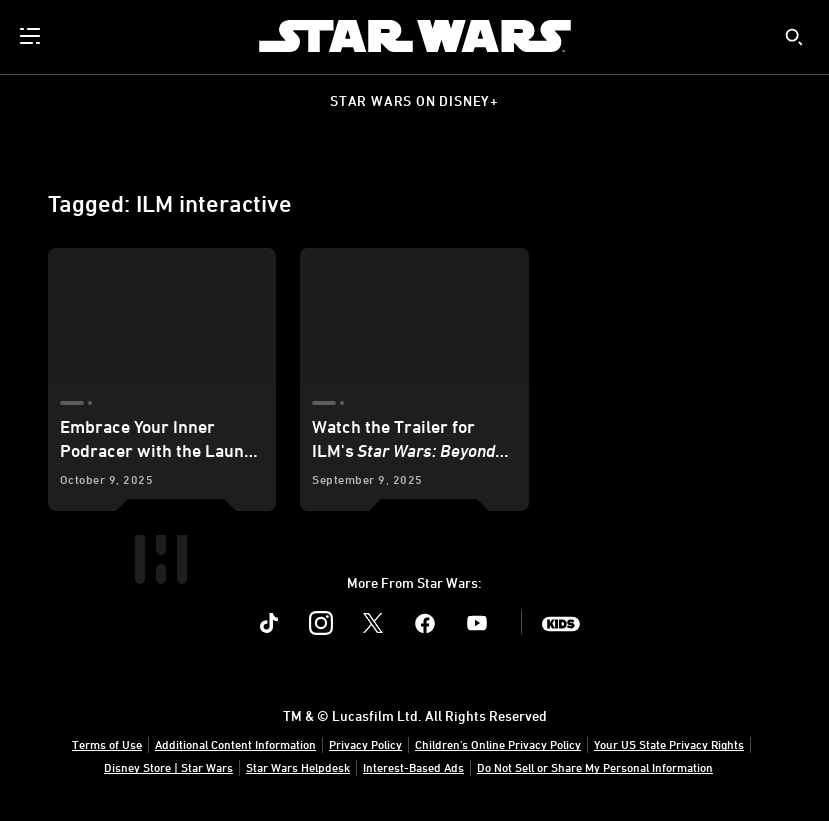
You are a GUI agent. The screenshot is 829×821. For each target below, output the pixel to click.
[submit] (794, 37)
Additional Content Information (235, 744)
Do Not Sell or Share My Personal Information (595, 767)
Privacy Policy (365, 744)
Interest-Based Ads (413, 767)
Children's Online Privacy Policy (498, 744)
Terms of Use (107, 744)
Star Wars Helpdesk (298, 767)
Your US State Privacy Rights (669, 744)
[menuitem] (32, 36)
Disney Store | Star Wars (168, 767)
